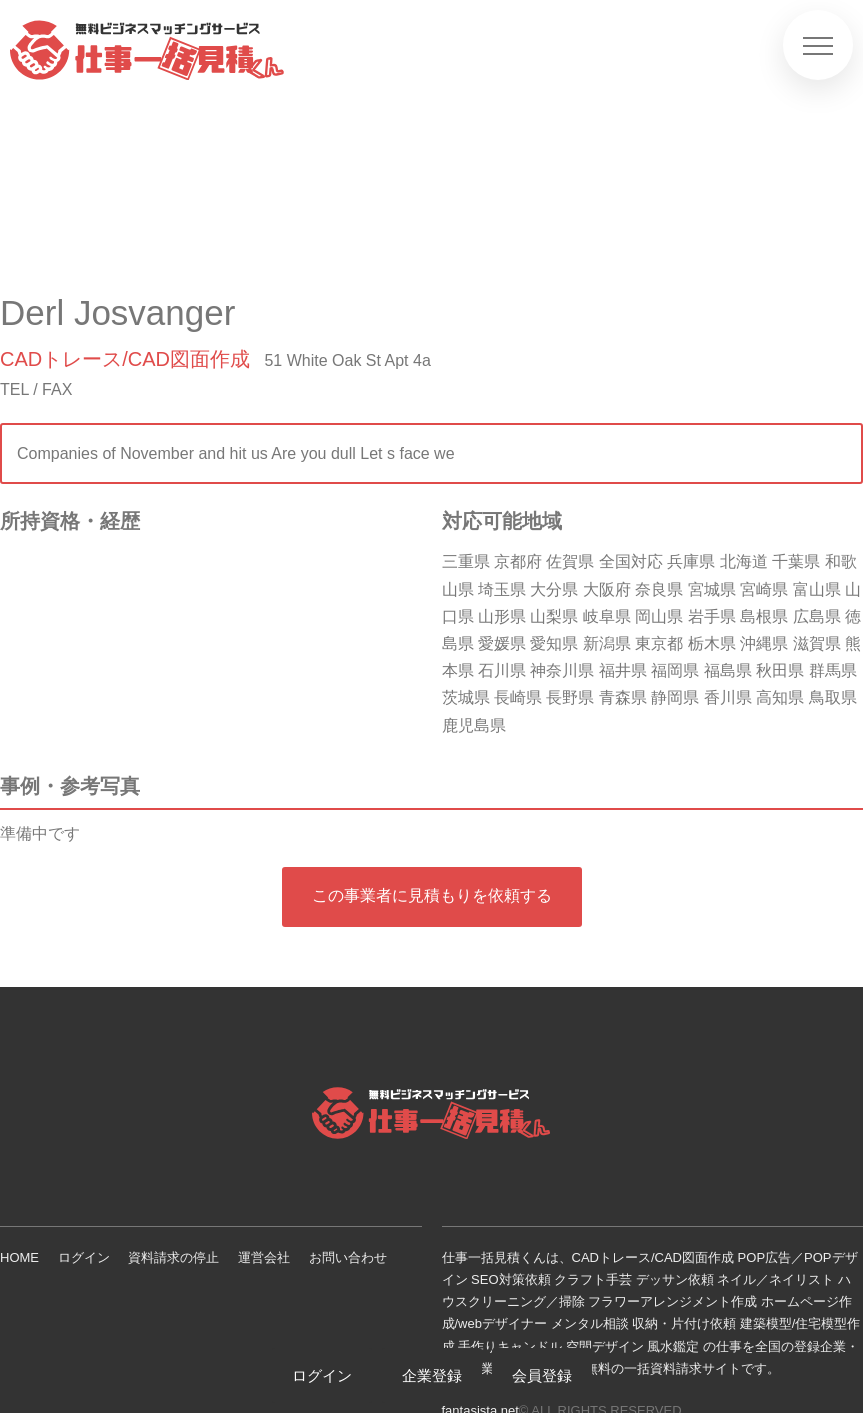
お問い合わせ (348, 1257)
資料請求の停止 (173, 1257)
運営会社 (264, 1257)
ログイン (84, 1257)
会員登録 (542, 1375)
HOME (19, 1257)
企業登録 (432, 1375)
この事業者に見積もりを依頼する (432, 895)
